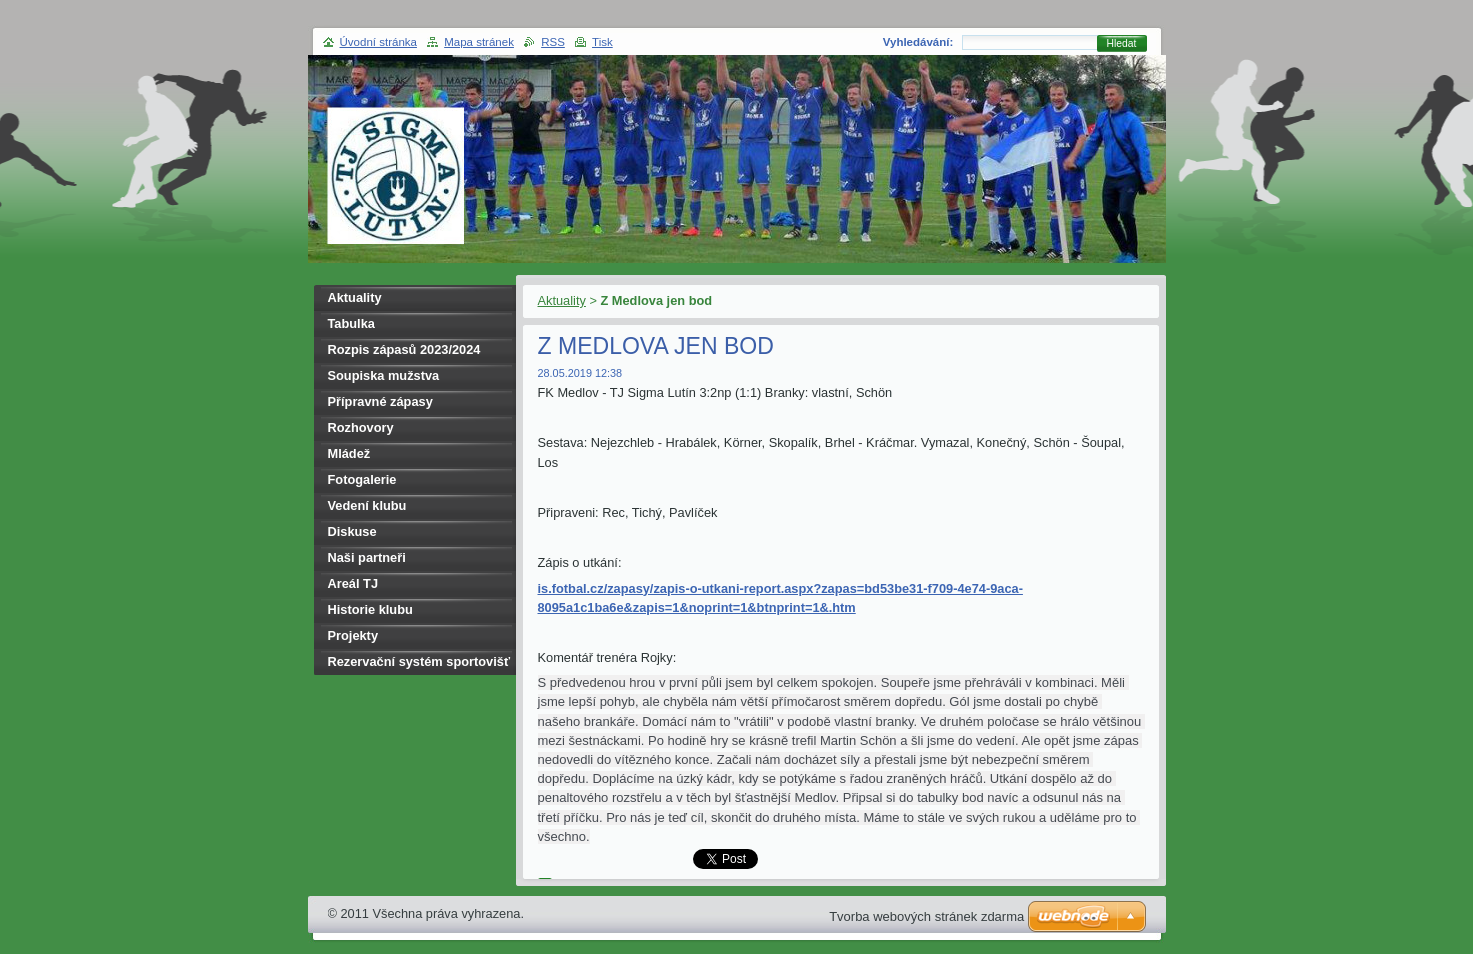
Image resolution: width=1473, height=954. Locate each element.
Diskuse (352, 531)
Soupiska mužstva (384, 375)
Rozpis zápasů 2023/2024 (404, 349)
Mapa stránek (479, 42)
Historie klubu (370, 609)
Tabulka (351, 323)
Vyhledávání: (918, 42)
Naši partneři (367, 557)
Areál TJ (353, 583)
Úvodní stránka (378, 42)
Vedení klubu (367, 505)
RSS (553, 42)
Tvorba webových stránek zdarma (926, 916)
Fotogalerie (362, 479)
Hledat (1122, 43)
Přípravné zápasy (380, 401)
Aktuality (562, 300)
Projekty (353, 635)
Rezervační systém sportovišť (419, 661)
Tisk (602, 42)
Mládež (349, 453)
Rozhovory (361, 427)
